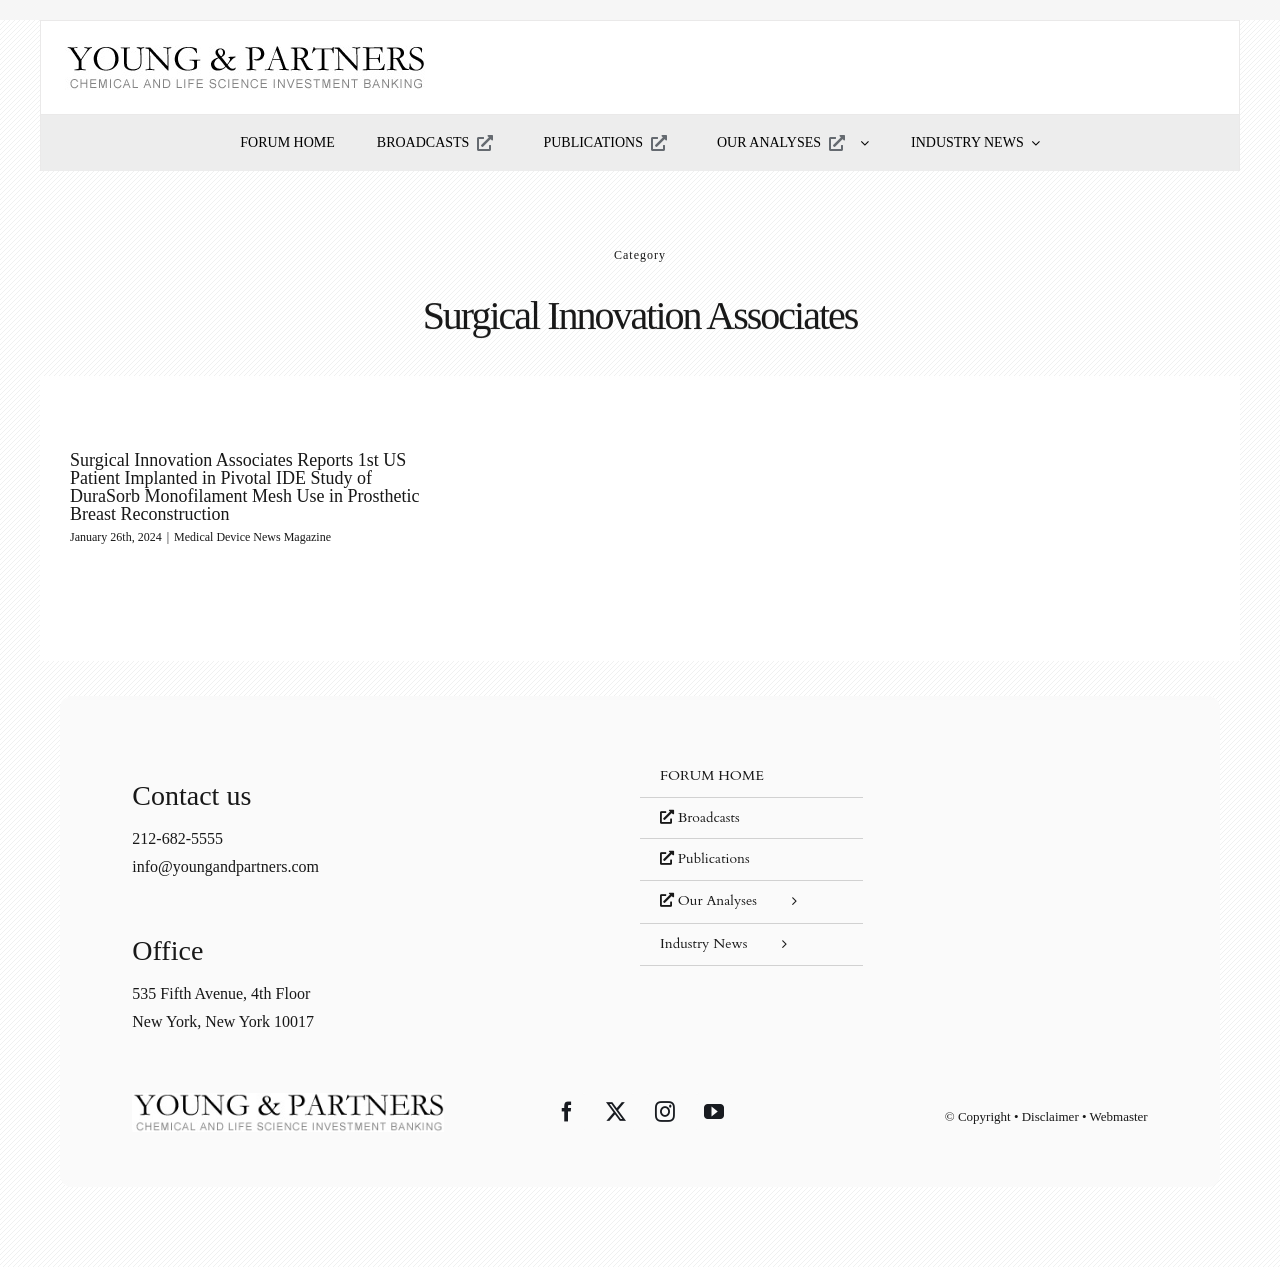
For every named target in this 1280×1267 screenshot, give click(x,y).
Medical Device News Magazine (252, 537)
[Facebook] (567, 1112)
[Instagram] (665, 1112)
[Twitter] (616, 1112)
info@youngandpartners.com (225, 866)
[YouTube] (714, 1112)
